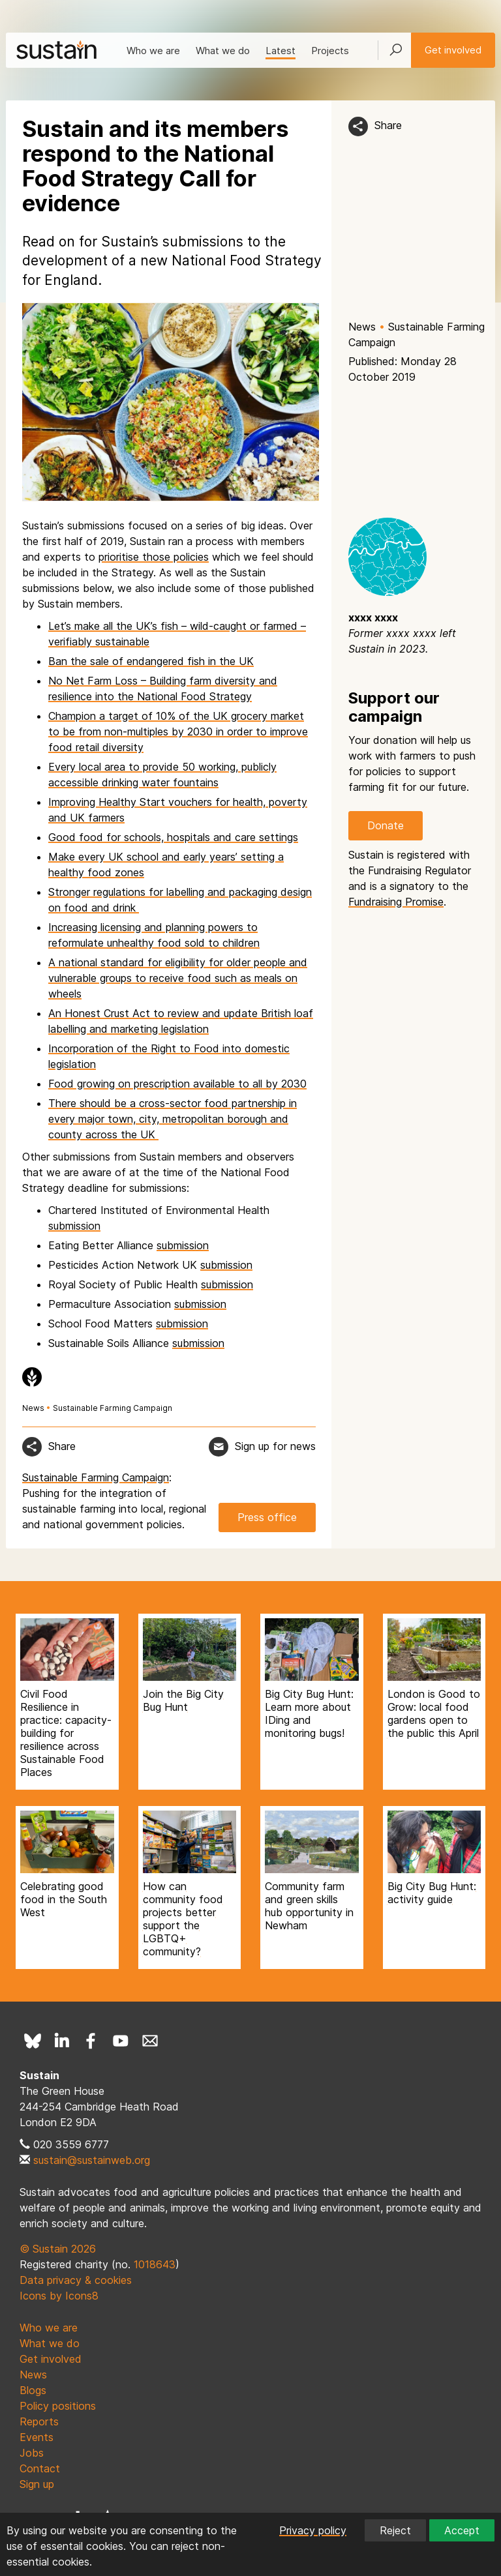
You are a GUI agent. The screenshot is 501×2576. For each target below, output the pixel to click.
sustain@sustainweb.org (91, 2160)
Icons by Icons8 (59, 2295)
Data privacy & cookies (76, 2280)
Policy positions (58, 2405)
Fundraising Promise (396, 901)
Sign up (37, 2484)
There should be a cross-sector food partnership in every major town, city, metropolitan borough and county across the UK (172, 1119)
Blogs (33, 2390)
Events (36, 2437)
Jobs (32, 2452)
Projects (330, 50)
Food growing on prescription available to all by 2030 (177, 1083)
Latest (281, 50)
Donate (385, 825)
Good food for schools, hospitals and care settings (173, 837)
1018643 (154, 2264)
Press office (267, 1517)
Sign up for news (275, 1446)
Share (388, 125)
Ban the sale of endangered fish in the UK (151, 661)
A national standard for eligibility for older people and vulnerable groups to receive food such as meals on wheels (177, 978)
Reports (39, 2421)
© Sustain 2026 (58, 2248)
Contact (40, 2468)
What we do (223, 50)
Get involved (453, 50)
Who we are (153, 50)
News (362, 326)
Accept (461, 2530)
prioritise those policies (154, 556)
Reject (395, 2530)
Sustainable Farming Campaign (112, 1408)
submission (74, 1225)
